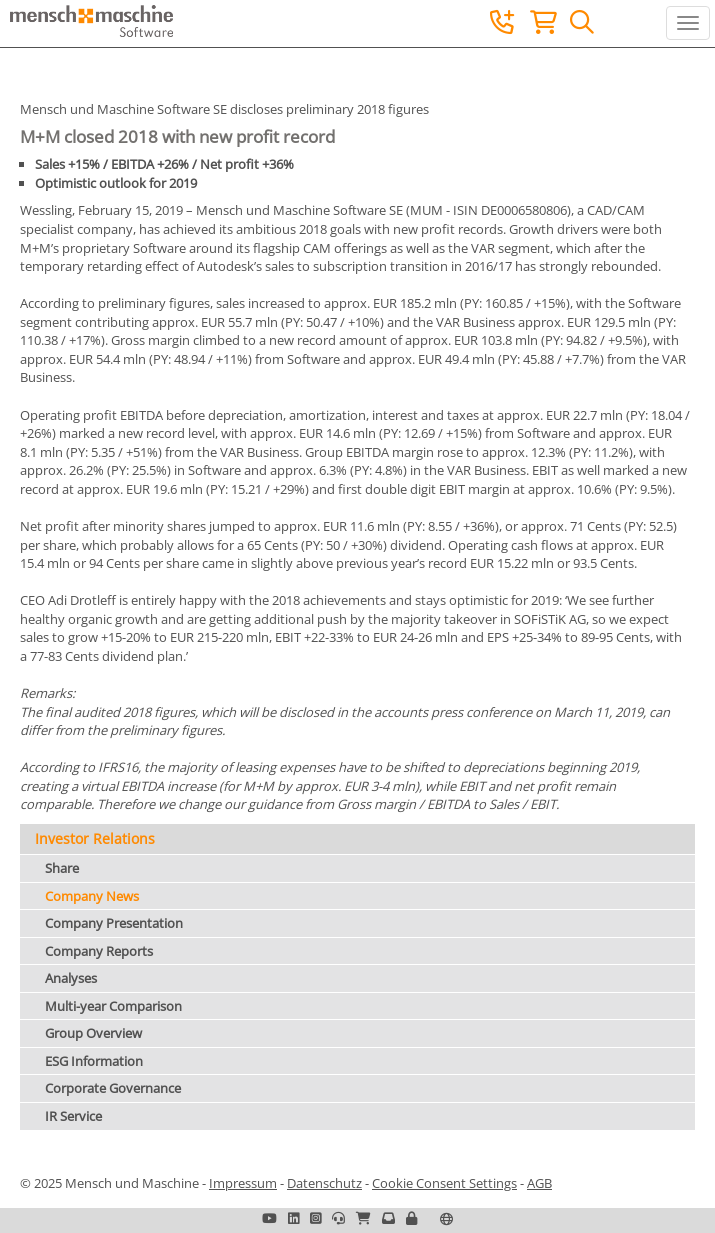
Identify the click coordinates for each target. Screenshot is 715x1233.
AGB (539, 1183)
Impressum (243, 1183)
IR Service (73, 1116)
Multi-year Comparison (113, 1006)
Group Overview (93, 1033)
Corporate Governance (113, 1088)
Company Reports (99, 951)
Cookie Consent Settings (444, 1183)
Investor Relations (95, 838)
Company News (92, 896)
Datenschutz (324, 1183)
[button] (411, 1218)
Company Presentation (114, 923)
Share (62, 868)
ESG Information (94, 1061)
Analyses (71, 978)
